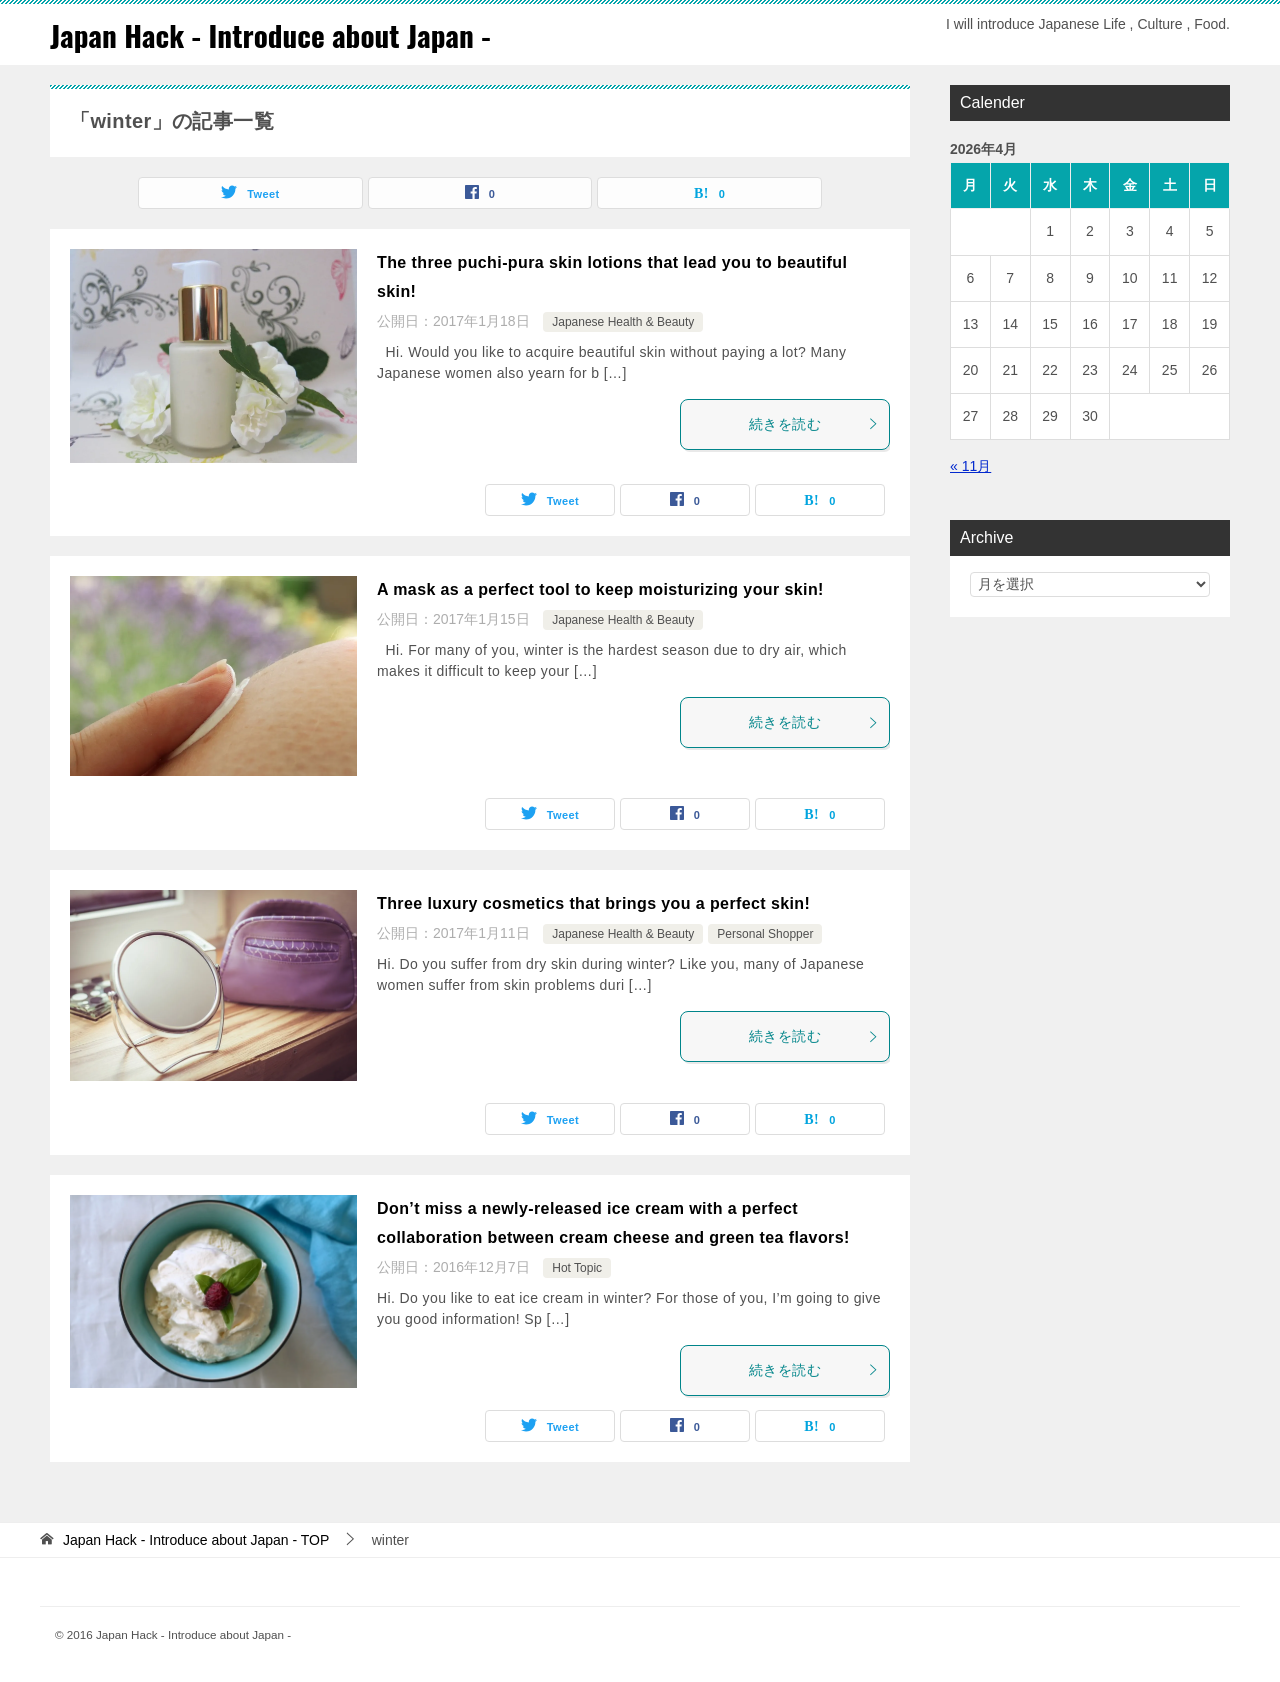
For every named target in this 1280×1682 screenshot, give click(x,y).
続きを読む (814, 424)
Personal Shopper (765, 934)
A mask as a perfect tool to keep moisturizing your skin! (600, 589)
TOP (196, 1540)
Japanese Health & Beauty (623, 322)
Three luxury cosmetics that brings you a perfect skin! (593, 903)
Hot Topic (577, 1268)
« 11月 (970, 466)
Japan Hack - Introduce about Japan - (276, 34)
